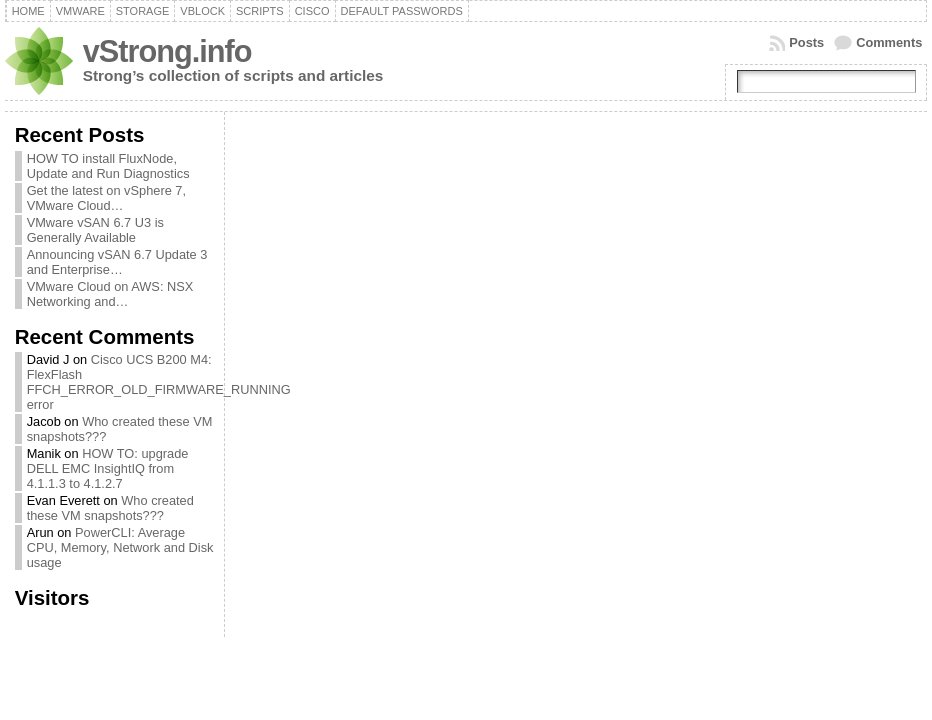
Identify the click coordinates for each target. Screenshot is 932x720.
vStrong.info (167, 51)
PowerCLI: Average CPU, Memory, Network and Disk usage (120, 547)
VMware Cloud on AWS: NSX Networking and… (110, 294)
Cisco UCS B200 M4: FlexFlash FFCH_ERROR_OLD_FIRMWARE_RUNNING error (159, 382)
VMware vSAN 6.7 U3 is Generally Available (95, 230)
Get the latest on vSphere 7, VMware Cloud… (106, 198)
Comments (889, 42)
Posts (806, 42)
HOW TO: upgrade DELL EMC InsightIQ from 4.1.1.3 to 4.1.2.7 (108, 468)
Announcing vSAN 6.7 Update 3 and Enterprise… (117, 262)
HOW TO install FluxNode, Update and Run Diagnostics (108, 166)
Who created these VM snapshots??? (110, 508)
